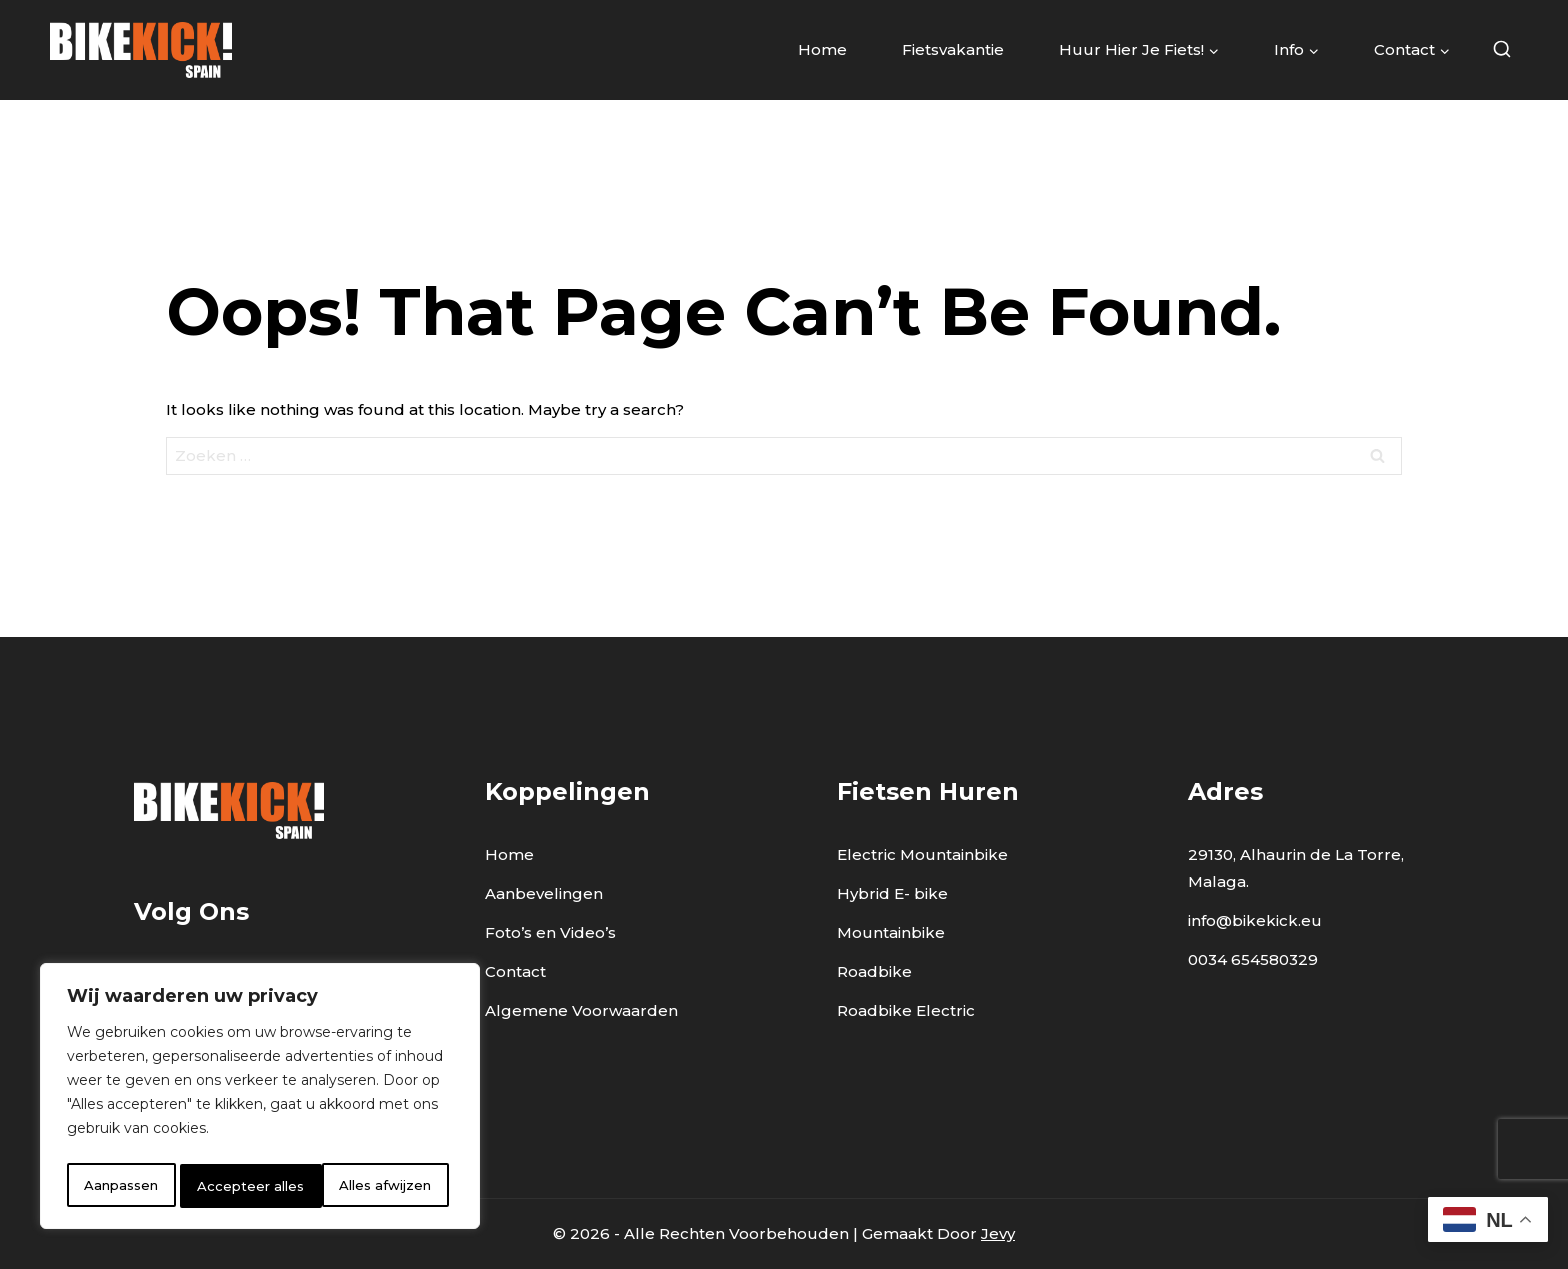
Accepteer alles (384, 1186)
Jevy (998, 1233)
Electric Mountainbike (922, 854)
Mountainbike (891, 932)
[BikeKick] (141, 49)
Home (822, 49)
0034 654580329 (1253, 959)
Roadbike (874, 971)
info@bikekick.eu (1255, 920)
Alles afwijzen (245, 1186)
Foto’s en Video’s (550, 932)
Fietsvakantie (953, 49)
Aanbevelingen (544, 893)
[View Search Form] (1501, 50)
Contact (515, 971)
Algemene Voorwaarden (581, 1010)
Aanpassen (120, 1186)
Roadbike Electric (906, 1010)
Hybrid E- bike (892, 893)
